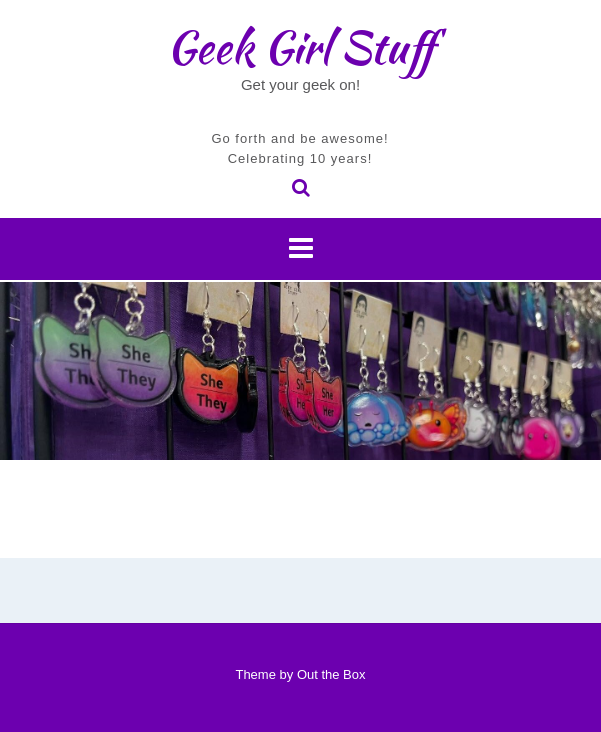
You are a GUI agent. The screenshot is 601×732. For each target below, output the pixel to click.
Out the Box (331, 674)
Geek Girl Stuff (300, 47)
